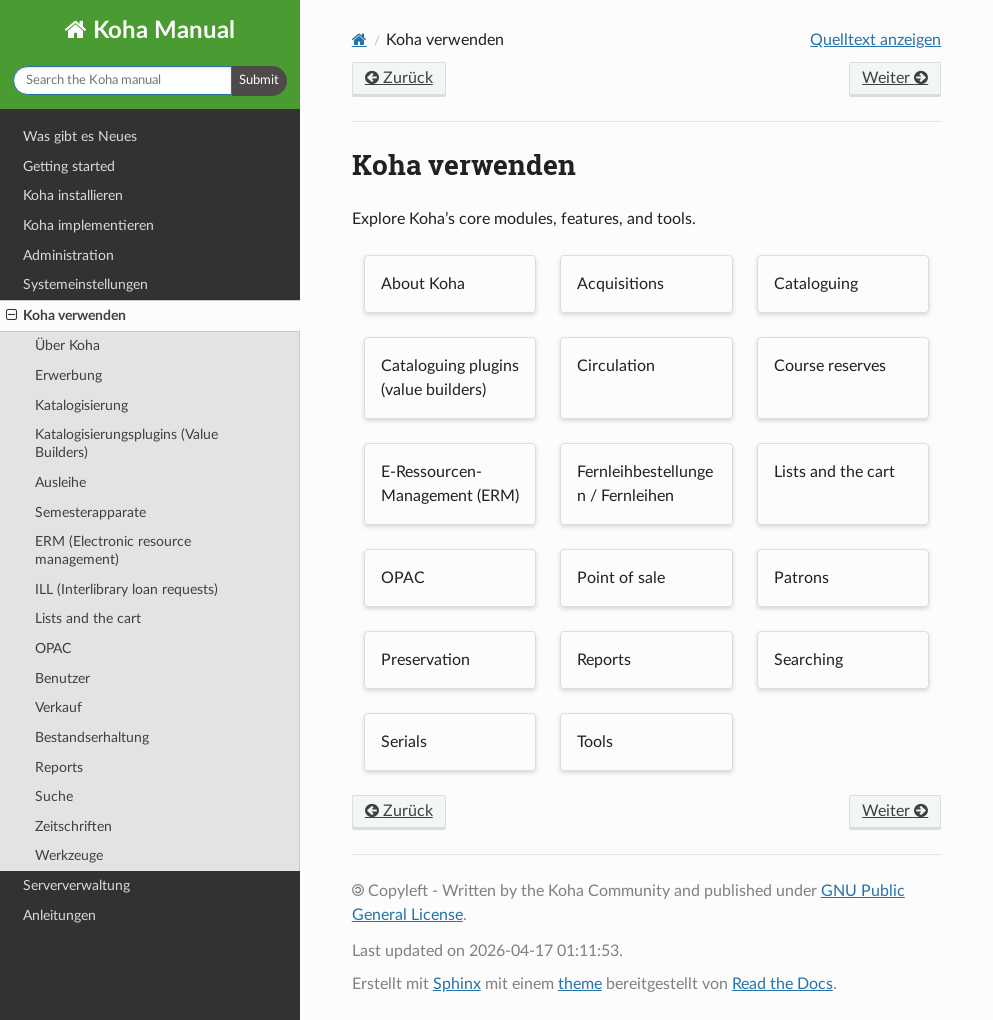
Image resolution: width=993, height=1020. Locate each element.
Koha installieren (73, 195)
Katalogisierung (81, 405)
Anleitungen (59, 915)
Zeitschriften (73, 826)
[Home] (359, 39)
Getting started (69, 166)
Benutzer (62, 678)
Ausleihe (60, 482)
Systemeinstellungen (85, 284)
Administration (68, 255)
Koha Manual (161, 31)
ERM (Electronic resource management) (113, 550)
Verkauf (58, 707)
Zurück (399, 78)
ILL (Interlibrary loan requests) (126, 589)
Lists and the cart (88, 618)
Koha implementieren (88, 225)
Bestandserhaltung (92, 737)
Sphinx (457, 984)
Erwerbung (68, 375)
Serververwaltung (76, 885)
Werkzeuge (69, 855)
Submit (259, 80)
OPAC (53, 648)
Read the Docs (782, 984)
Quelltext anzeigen (875, 40)
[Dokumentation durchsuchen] (122, 80)
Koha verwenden (66, 316)
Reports (59, 767)
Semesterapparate (90, 512)
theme (580, 984)
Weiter (895, 78)
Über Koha (67, 345)
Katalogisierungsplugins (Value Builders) (126, 443)
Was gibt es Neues (80, 136)
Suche (54, 796)
